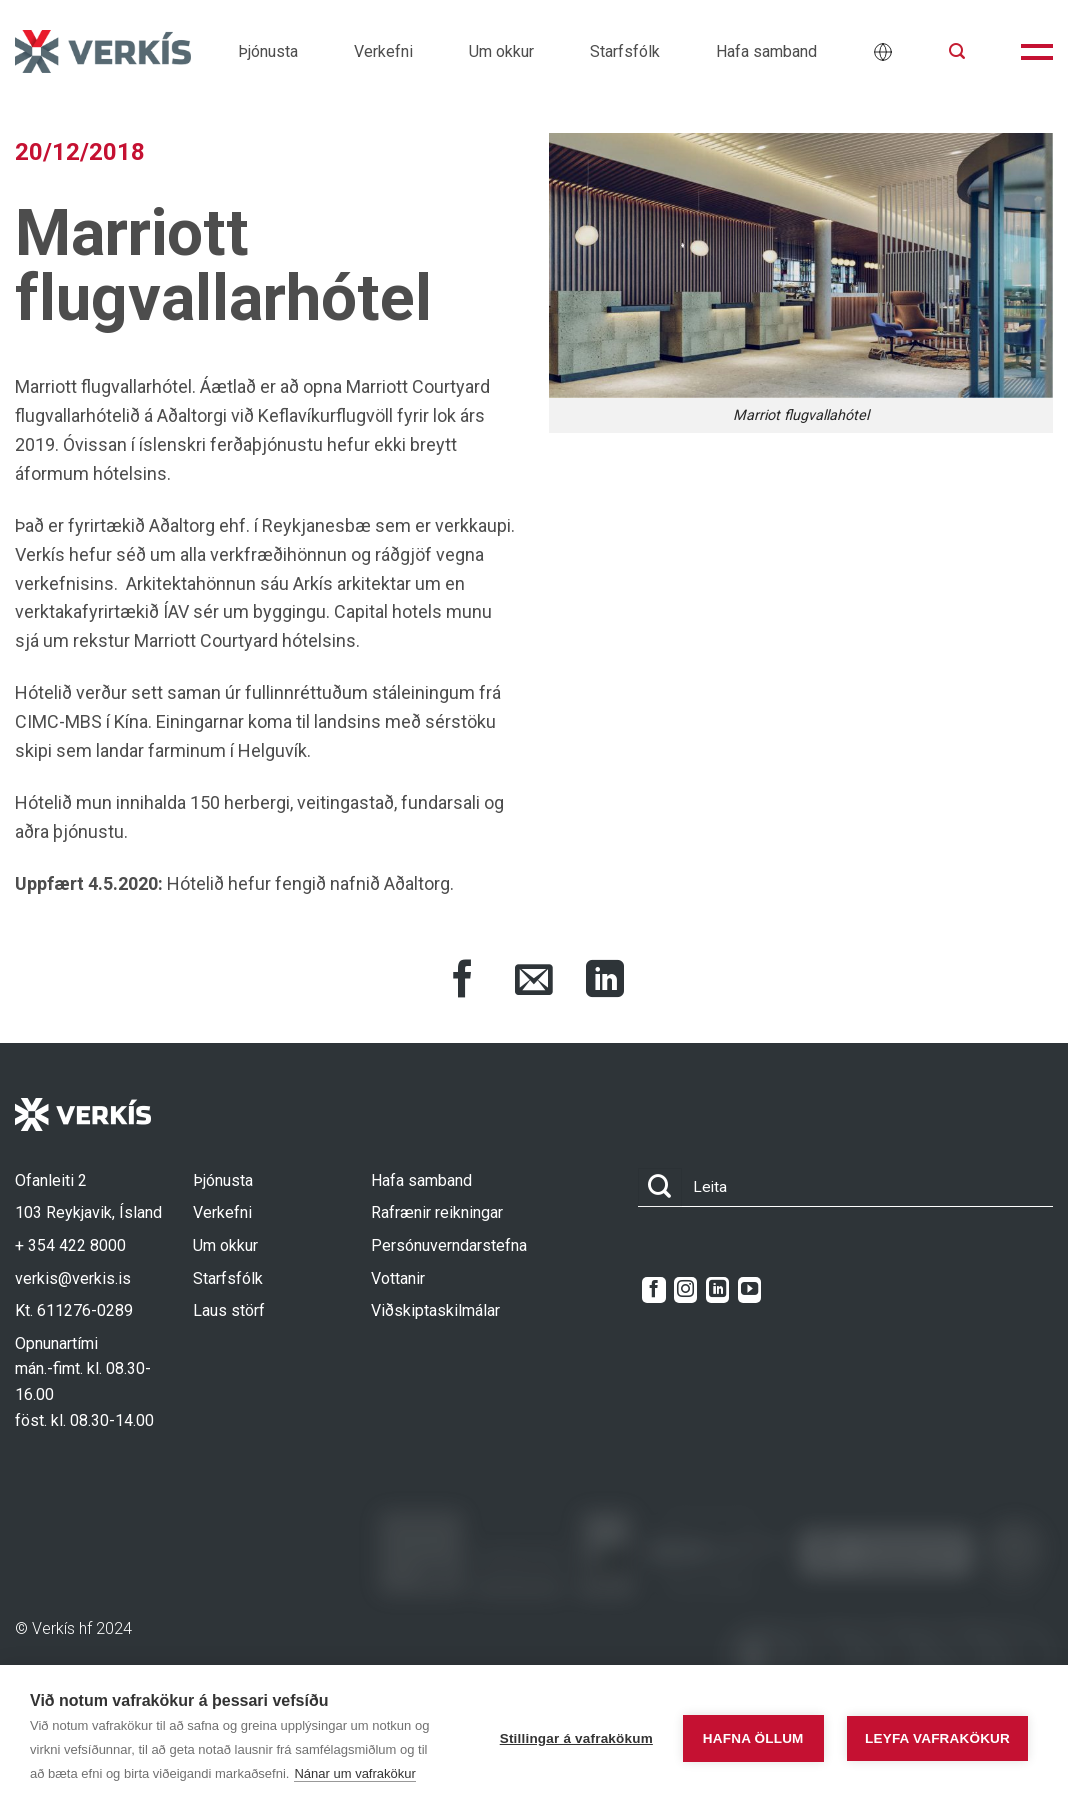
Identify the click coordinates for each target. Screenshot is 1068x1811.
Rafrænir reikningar (437, 1212)
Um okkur (501, 51)
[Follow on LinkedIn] (717, 1290)
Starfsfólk (625, 51)
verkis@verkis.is (73, 1278)
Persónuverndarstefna (449, 1245)
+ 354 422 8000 (70, 1245)
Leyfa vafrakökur (937, 1738)
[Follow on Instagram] (685, 1290)
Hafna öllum (753, 1738)
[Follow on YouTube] (749, 1290)
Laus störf (229, 1310)
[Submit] (660, 1187)
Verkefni (383, 51)
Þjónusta (268, 51)
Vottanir (398, 1278)
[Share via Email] (534, 982)
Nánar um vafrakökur (354, 1773)
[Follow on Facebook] (653, 1290)
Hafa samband (766, 51)
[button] (957, 51)
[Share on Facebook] (463, 982)
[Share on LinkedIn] (605, 982)
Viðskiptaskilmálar (435, 1310)
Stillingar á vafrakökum (576, 1738)
